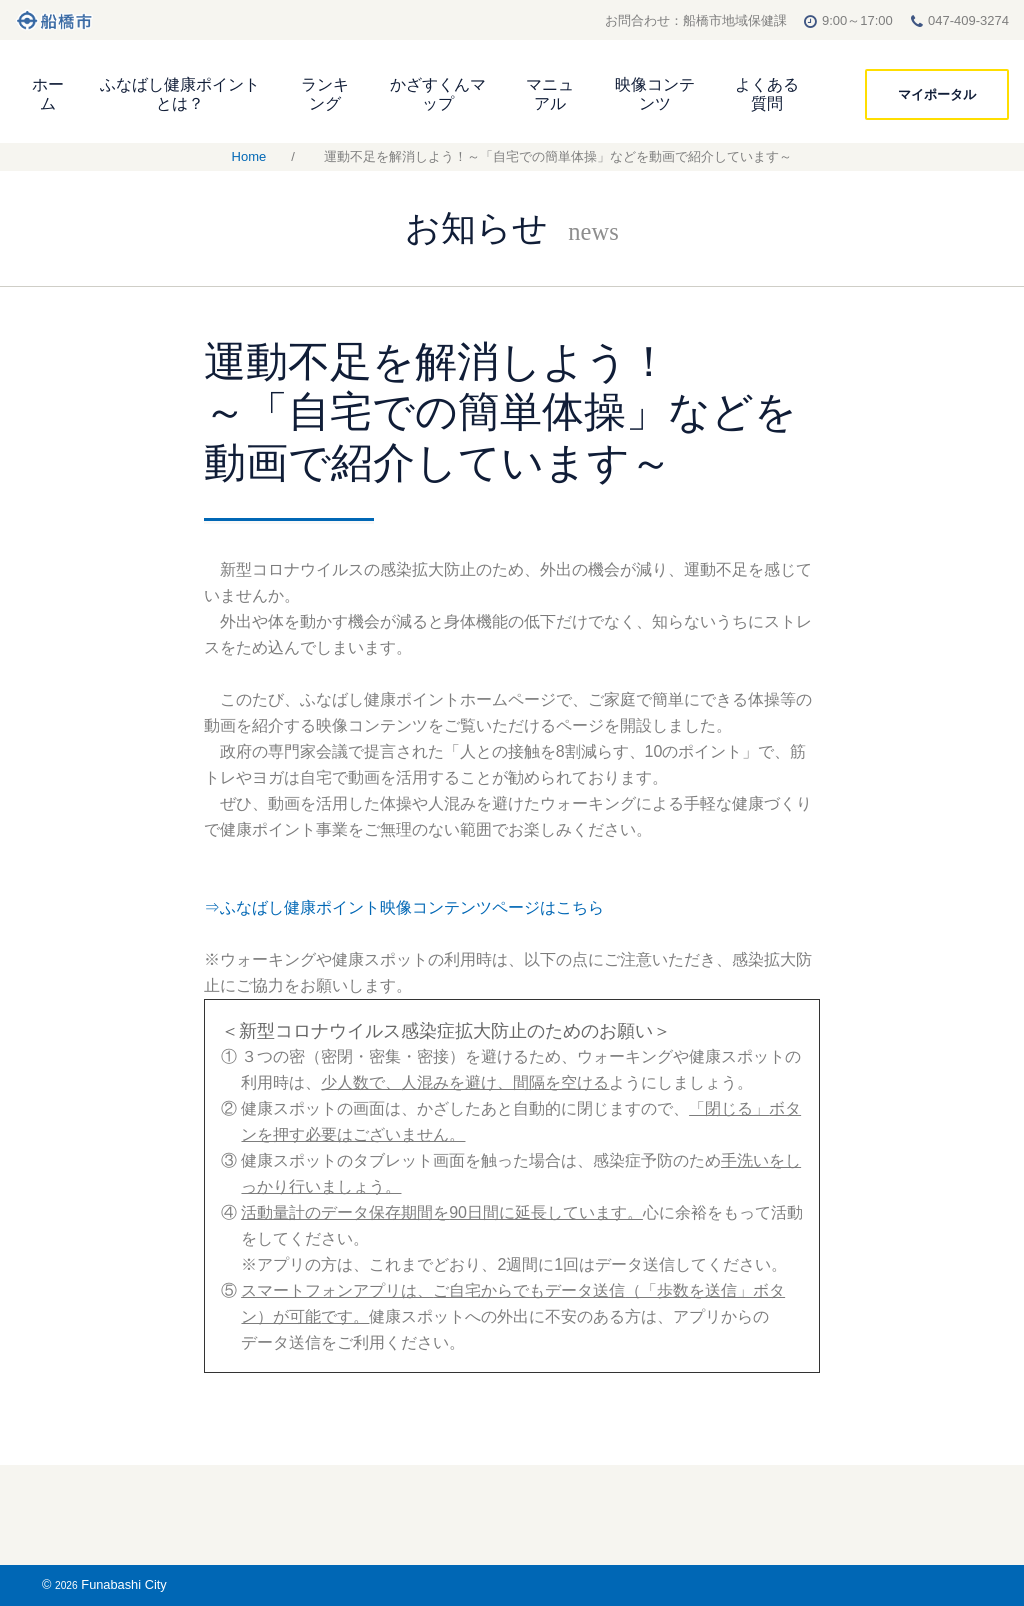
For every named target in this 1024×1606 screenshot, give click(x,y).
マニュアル (550, 94)
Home (249, 156)
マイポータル (937, 94)
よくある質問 (767, 94)
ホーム (48, 94)
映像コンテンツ (655, 94)
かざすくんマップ (438, 94)
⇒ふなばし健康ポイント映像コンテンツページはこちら (404, 907)
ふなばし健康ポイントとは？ (180, 94)
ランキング (325, 94)
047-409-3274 (968, 20)
